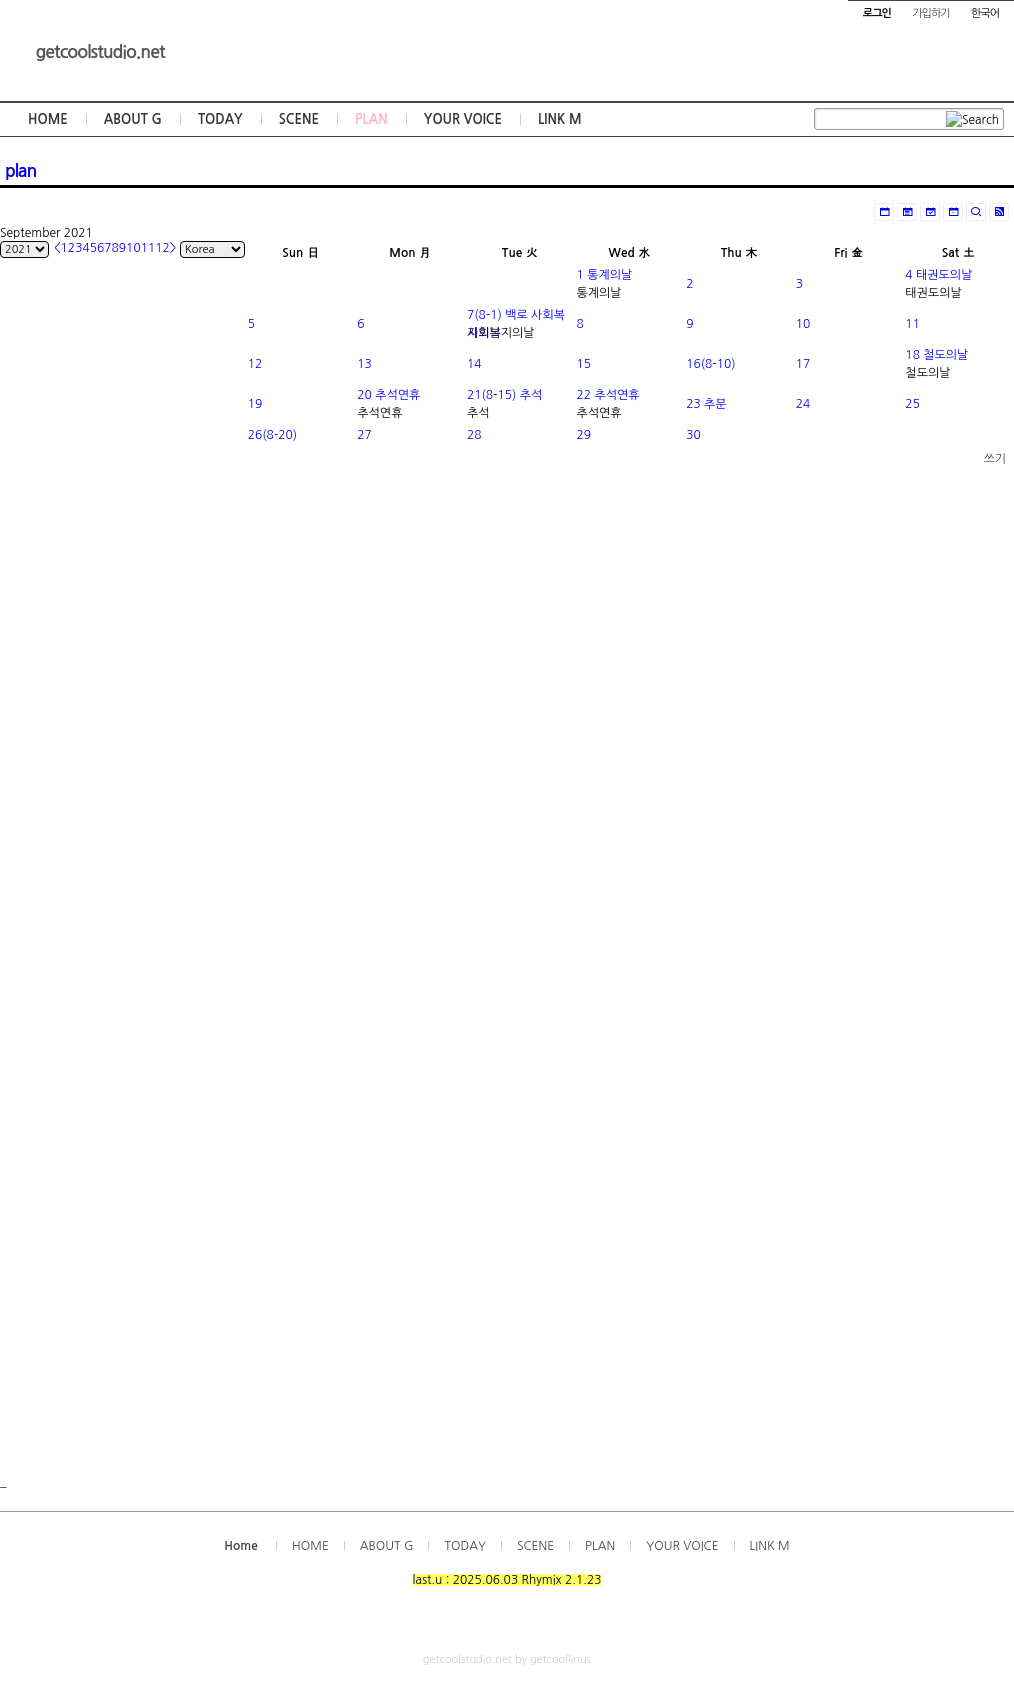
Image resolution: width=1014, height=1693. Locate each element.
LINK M (559, 119)
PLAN (371, 119)
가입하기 (930, 13)
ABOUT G (133, 119)
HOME (48, 119)
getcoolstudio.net (99, 52)
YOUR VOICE (463, 119)
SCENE (299, 119)
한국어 (985, 13)
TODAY (220, 119)
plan (20, 171)
